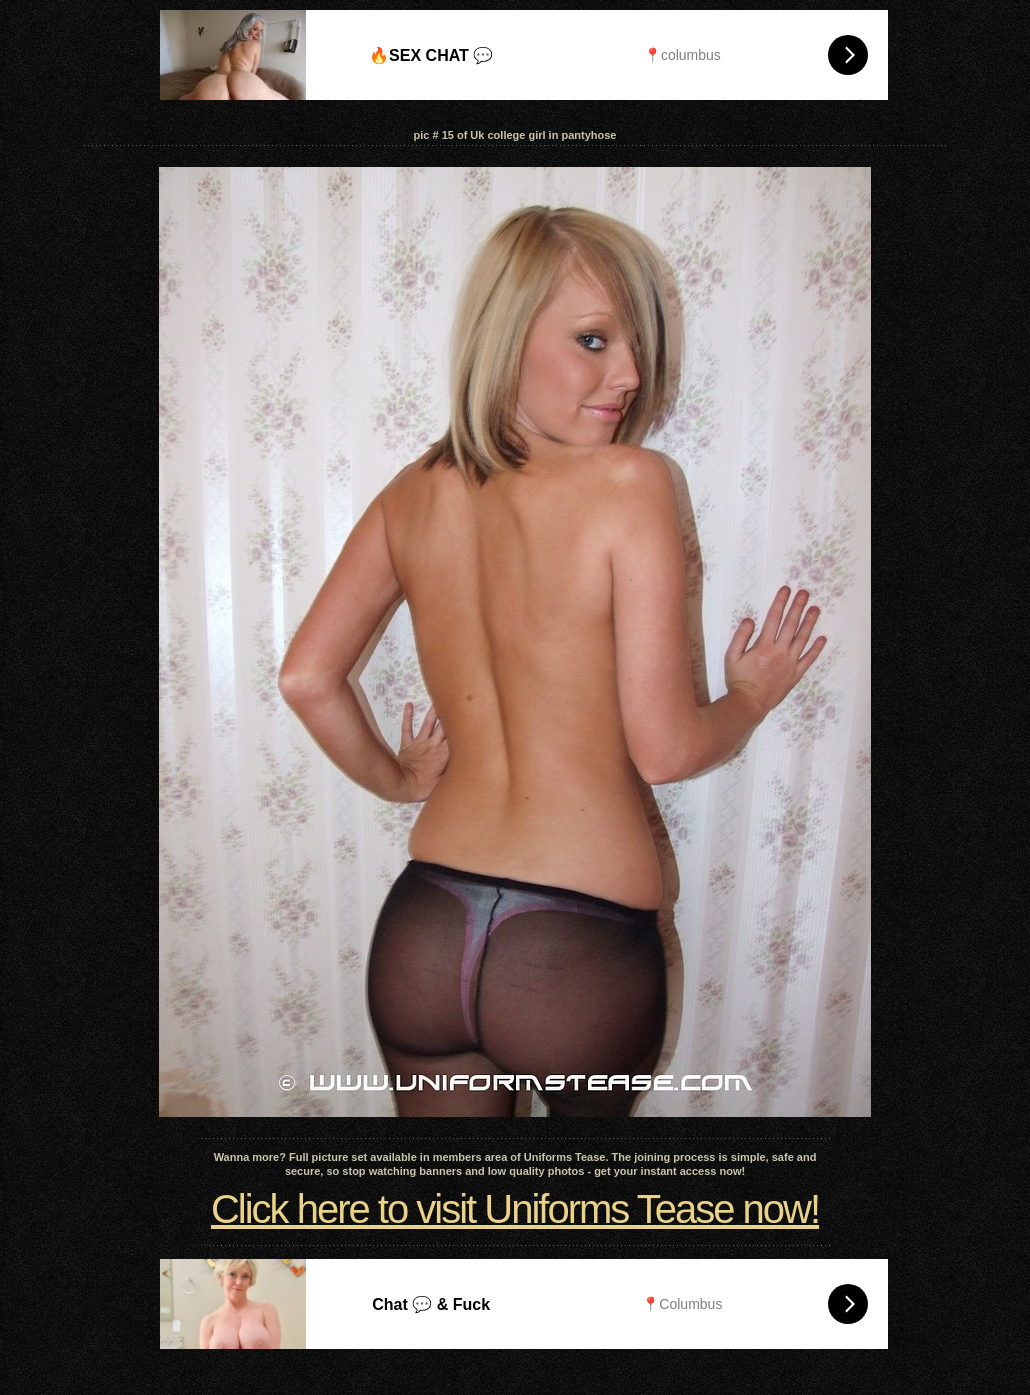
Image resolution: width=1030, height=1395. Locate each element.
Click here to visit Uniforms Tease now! (515, 1209)
